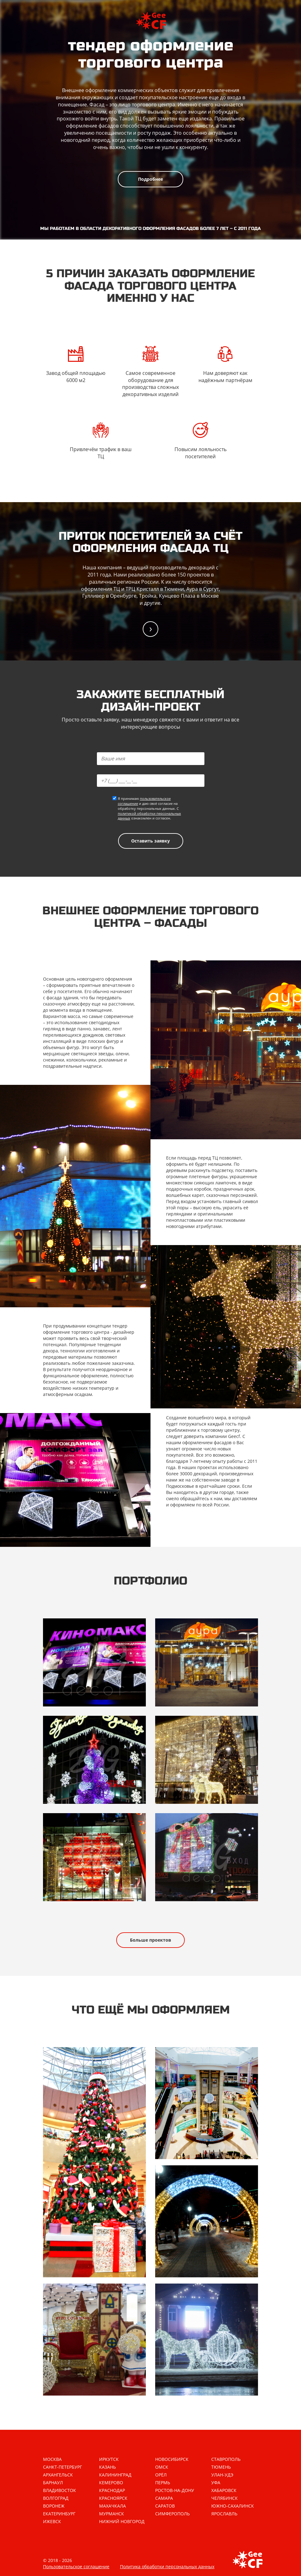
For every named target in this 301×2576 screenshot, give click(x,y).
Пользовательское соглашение (76, 2566)
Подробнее (150, 179)
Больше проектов (150, 1940)
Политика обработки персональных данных (167, 2566)
